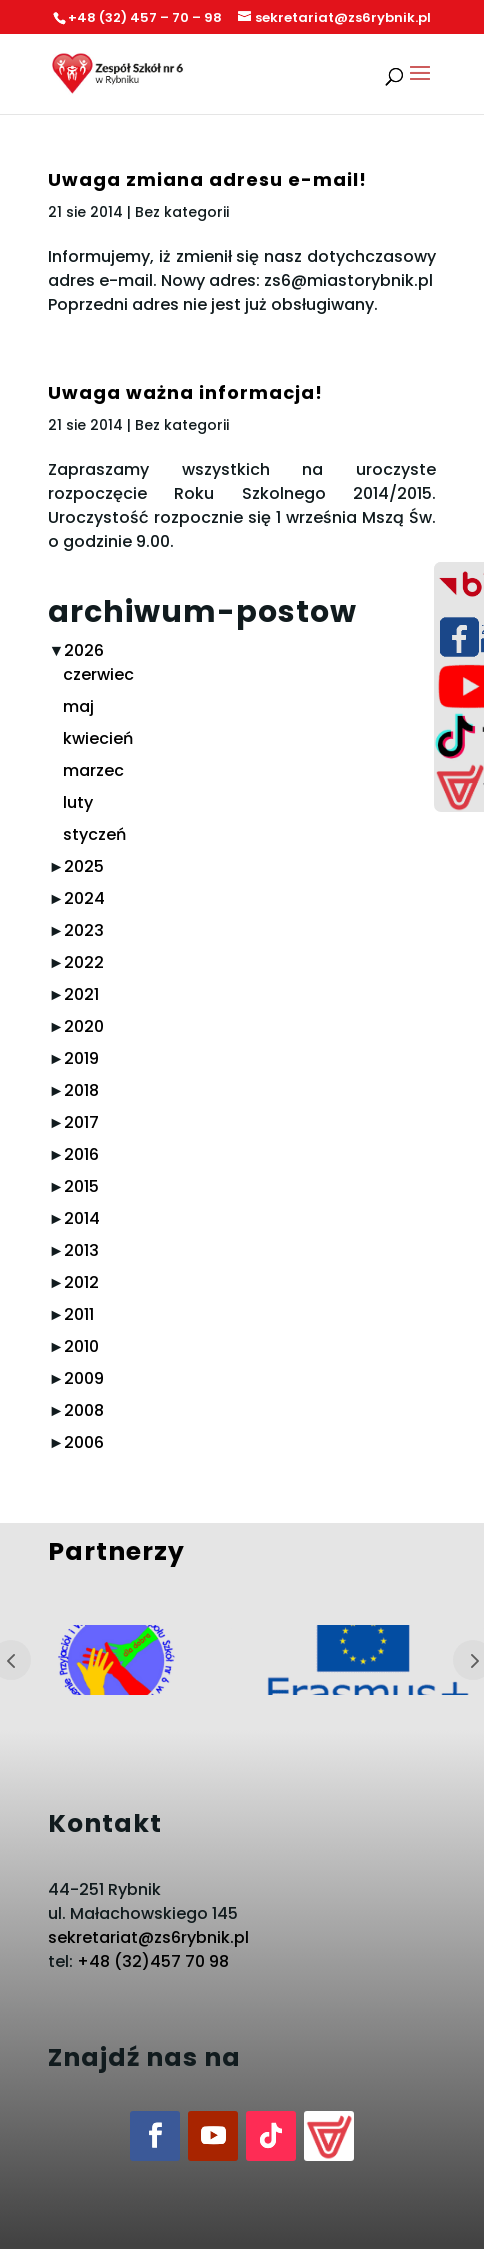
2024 (84, 898)
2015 (81, 1186)
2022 (84, 962)
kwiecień (98, 738)
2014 (82, 1218)
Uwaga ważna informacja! (185, 392)
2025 (84, 866)
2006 (84, 1442)
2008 (84, 1410)
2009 (84, 1378)
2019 (81, 1058)
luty (78, 802)
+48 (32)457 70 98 (153, 1961)
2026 (84, 650)
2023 (84, 930)
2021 (81, 994)
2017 (81, 1122)
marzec (93, 770)
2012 (81, 1282)
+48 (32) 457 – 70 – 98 (145, 17)
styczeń (94, 834)
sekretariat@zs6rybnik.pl (148, 1937)
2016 (81, 1154)
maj (78, 706)
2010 (81, 1346)
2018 (81, 1090)
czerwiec (98, 674)
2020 (84, 1026)
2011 (79, 1314)
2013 (81, 1250)
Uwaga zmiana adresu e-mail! (207, 179)
